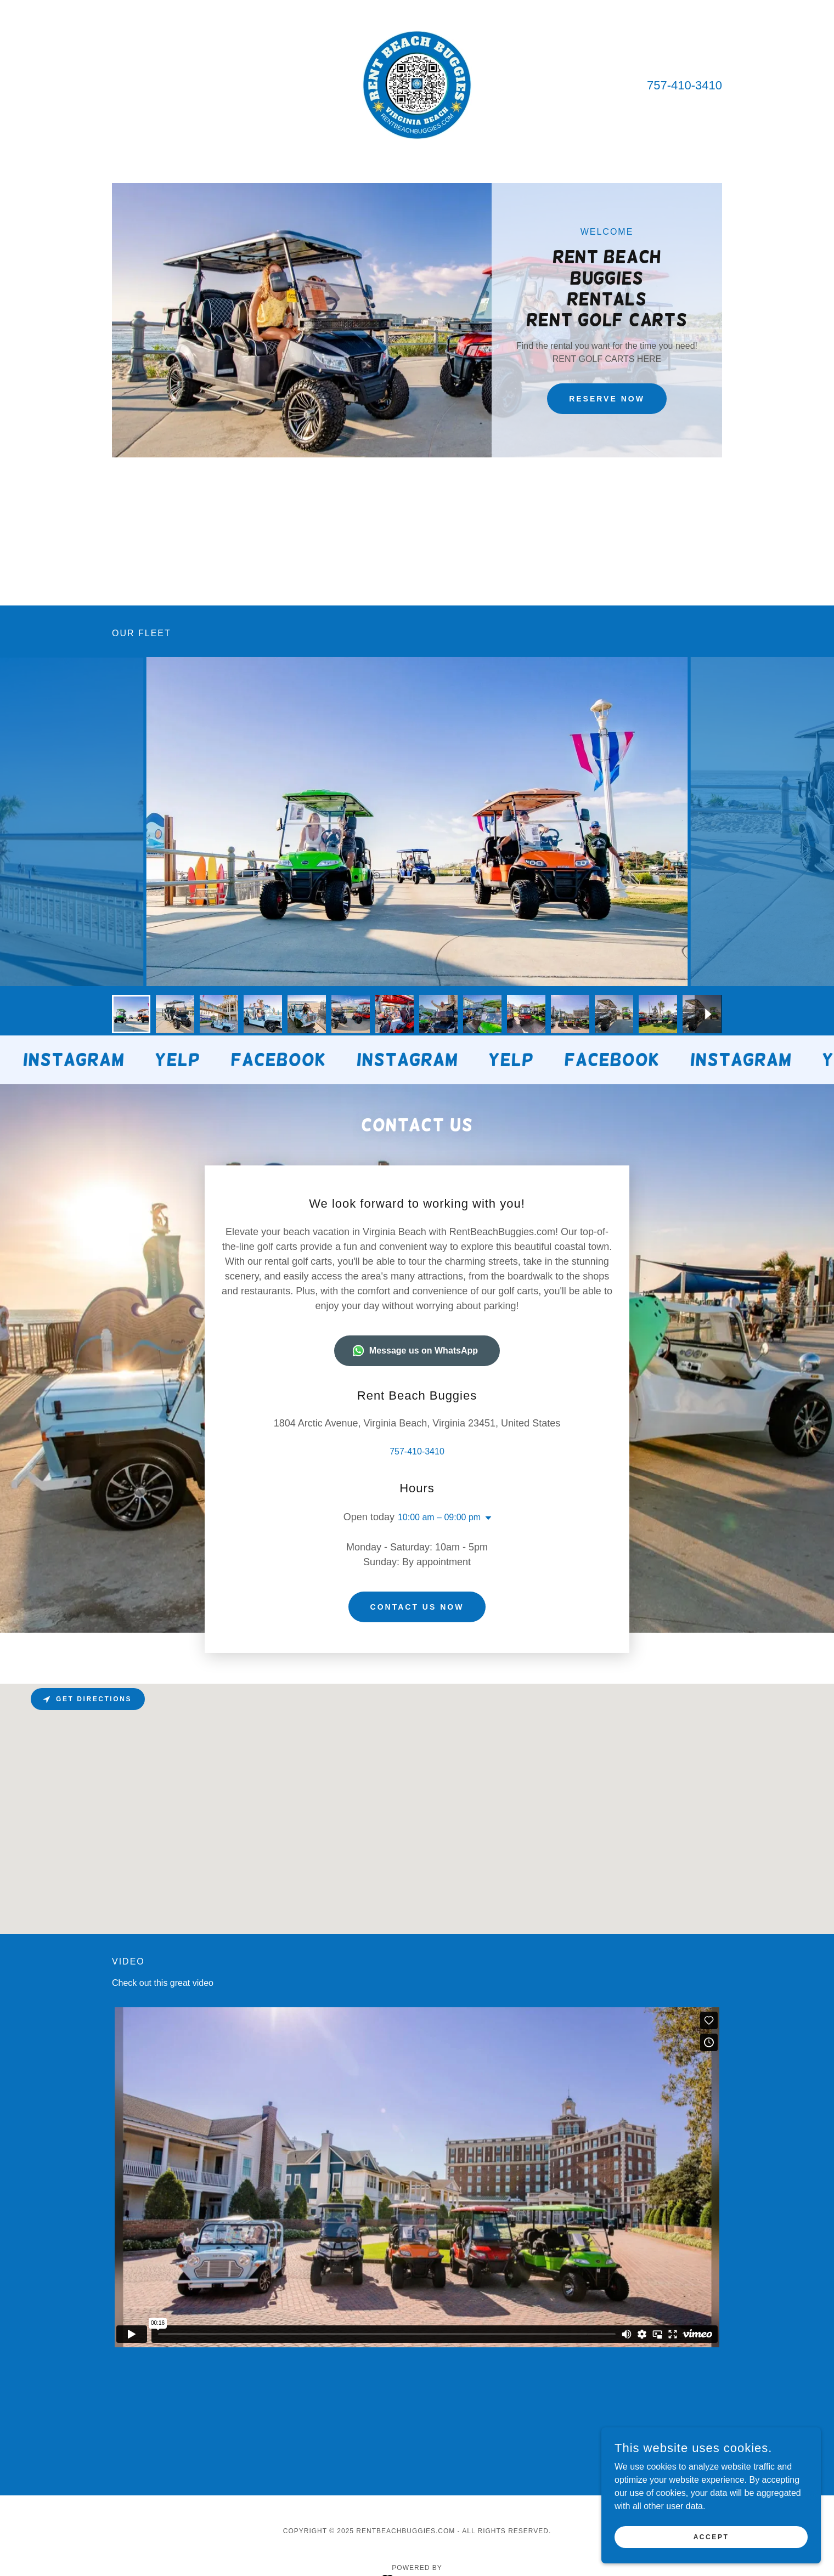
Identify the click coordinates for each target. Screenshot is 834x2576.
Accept (711, 2536)
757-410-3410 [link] (684, 85)
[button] (486, 1416)
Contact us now (417, 1475)
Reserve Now (607, 398)
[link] (417, 84)
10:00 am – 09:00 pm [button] (439, 1415)
